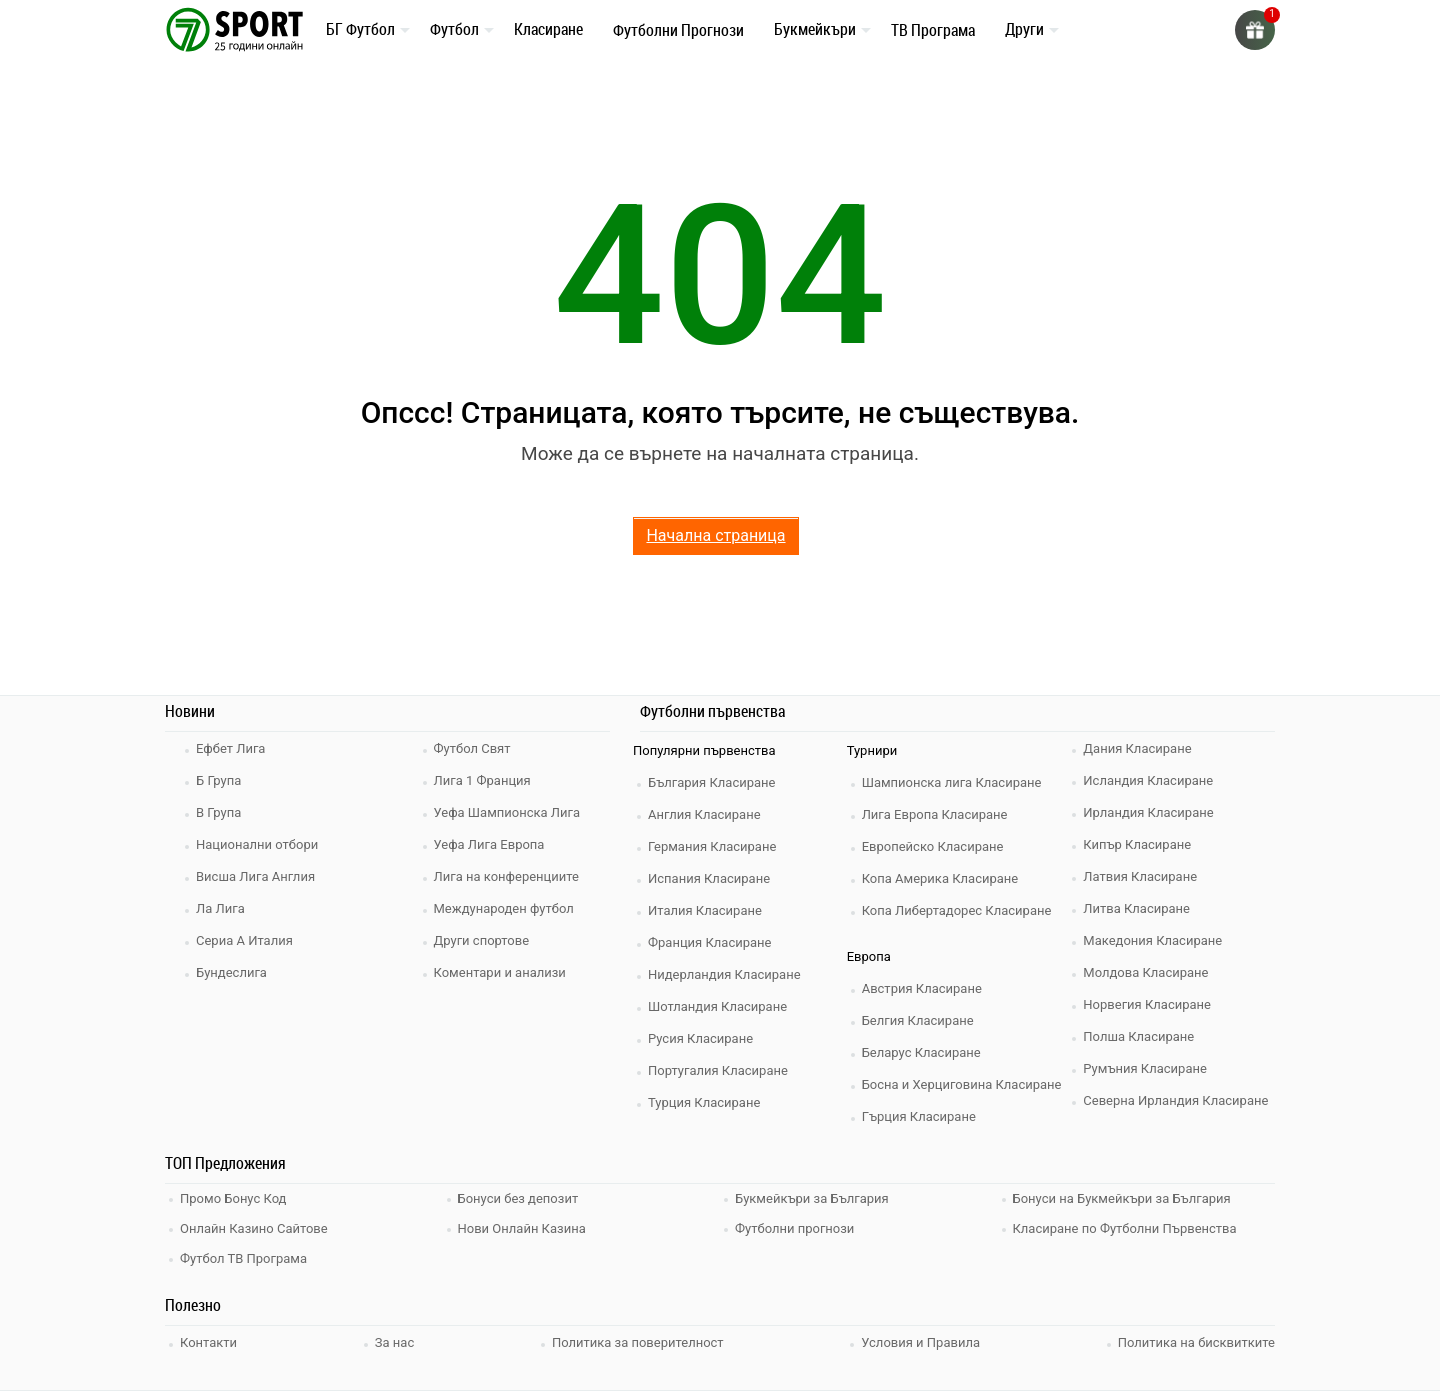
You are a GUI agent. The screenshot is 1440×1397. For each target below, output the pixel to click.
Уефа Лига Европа (489, 844)
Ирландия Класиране (1148, 812)
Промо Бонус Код (233, 1198)
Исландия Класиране (1148, 780)
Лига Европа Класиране (935, 814)
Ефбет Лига (230, 748)
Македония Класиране (1152, 940)
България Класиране (711, 782)
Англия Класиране (704, 814)
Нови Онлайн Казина (522, 1228)
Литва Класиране (1136, 908)
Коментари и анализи (500, 972)
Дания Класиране (1137, 748)
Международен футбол (504, 908)
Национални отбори (257, 844)
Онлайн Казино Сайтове (254, 1228)
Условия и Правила (920, 1342)
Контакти (208, 1342)
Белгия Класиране (918, 1020)
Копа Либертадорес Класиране (957, 910)
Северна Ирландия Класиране (1175, 1100)
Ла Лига (220, 908)
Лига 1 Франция (482, 780)
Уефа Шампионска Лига (507, 812)
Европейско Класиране (933, 846)
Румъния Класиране (1145, 1068)
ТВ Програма (933, 30)
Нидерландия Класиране (724, 974)
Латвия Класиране (1140, 876)
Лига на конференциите (506, 876)
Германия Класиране (712, 846)
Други (1024, 29)
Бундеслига (231, 972)
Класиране (548, 29)
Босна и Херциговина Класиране (962, 1084)
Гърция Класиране (919, 1116)
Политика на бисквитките (1196, 1342)
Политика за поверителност (638, 1342)
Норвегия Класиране (1147, 1004)
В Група (218, 812)
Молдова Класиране (1145, 972)
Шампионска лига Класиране (952, 782)
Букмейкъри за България (812, 1198)
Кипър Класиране (1137, 844)
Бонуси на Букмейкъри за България (1122, 1198)
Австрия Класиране (922, 988)
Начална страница (715, 535)
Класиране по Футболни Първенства (1125, 1228)
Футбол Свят (472, 748)
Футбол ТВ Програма (243, 1258)
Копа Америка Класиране (940, 878)
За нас (394, 1342)
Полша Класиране (1138, 1036)
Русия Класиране (700, 1038)
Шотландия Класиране (717, 1006)
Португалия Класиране (718, 1070)
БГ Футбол (360, 29)
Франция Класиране (709, 942)
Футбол (454, 29)
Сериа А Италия (244, 940)
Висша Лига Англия (255, 876)
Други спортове (482, 940)
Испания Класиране (709, 878)
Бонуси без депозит (518, 1198)
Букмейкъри (815, 29)
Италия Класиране (705, 910)
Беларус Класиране (921, 1052)
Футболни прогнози (794, 1228)
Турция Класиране (704, 1102)
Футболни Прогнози (678, 30)
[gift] (1255, 30)
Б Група (218, 780)
